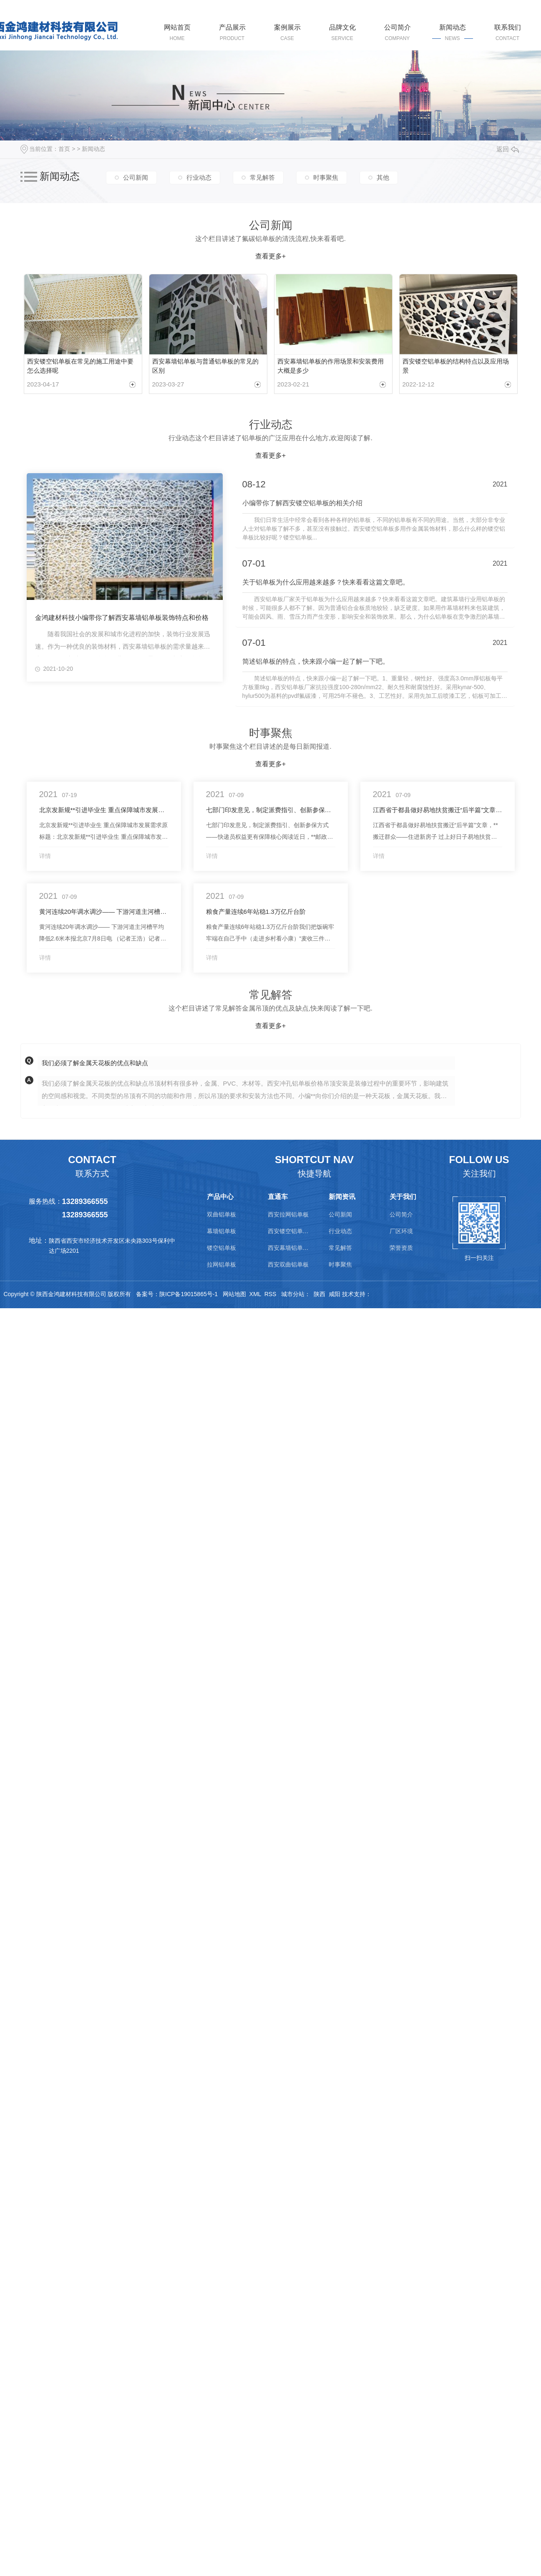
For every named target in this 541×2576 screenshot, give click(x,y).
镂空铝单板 (221, 1245)
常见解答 (262, 177)
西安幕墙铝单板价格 (289, 1245)
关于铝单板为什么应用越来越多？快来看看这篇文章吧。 (325, 579)
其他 (383, 177)
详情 (45, 853)
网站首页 (177, 33)
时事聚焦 (325, 177)
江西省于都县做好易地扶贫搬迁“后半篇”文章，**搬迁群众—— (437, 807)
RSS (270, 1291)
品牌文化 (342, 33)
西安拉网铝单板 (288, 1212)
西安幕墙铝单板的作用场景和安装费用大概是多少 (330, 364)
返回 (507, 149)
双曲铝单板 (221, 1212)
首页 (64, 148)
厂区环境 (401, 1228)
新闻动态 (452, 33)
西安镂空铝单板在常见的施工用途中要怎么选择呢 (80, 364)
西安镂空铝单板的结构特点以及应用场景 (456, 364)
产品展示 (232, 33)
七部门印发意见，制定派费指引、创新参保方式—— (270, 807)
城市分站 (292, 1291)
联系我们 (507, 33)
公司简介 (397, 33)
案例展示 (287, 33)
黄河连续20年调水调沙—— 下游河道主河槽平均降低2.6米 (104, 909)
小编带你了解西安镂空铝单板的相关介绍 (302, 499)
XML (255, 1291)
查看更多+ (270, 256)
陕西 (319, 1291)
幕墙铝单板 (221, 1228)
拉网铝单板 (221, 1262)
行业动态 (198, 177)
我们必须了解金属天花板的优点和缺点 (95, 1060)
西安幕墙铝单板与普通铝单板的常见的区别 (205, 364)
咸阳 (334, 1291)
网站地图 (234, 1291)
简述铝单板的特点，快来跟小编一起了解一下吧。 (315, 658)
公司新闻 (135, 177)
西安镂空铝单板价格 (289, 1228)
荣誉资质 (401, 1245)
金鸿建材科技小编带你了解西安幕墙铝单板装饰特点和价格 (122, 613)
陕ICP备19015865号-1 (188, 1291)
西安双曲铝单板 (288, 1262)
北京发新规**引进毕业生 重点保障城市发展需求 (104, 807)
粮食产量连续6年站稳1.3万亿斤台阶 (256, 909)
